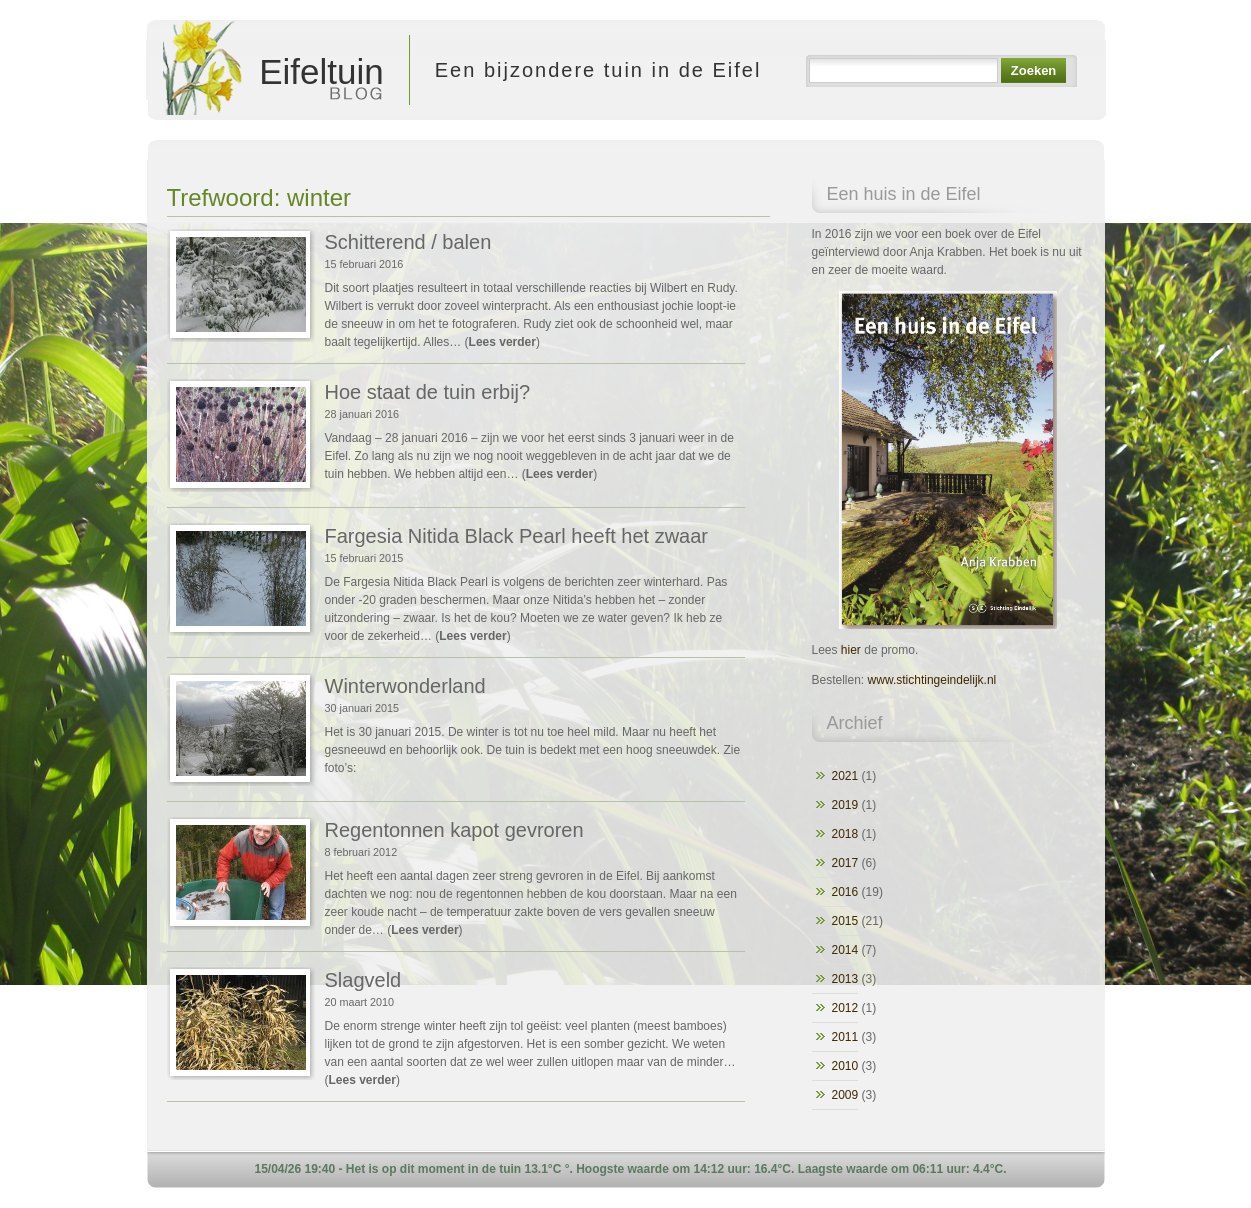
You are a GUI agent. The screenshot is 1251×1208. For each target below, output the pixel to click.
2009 (845, 1095)
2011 (845, 1037)
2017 (845, 863)
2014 (845, 950)
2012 (845, 1008)
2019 (845, 805)
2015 (845, 921)
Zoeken (1033, 70)
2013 (845, 979)
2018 (845, 834)
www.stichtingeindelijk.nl (932, 680)
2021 (845, 776)
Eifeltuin (272, 70)
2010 (845, 1066)
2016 (845, 892)
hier (851, 650)
